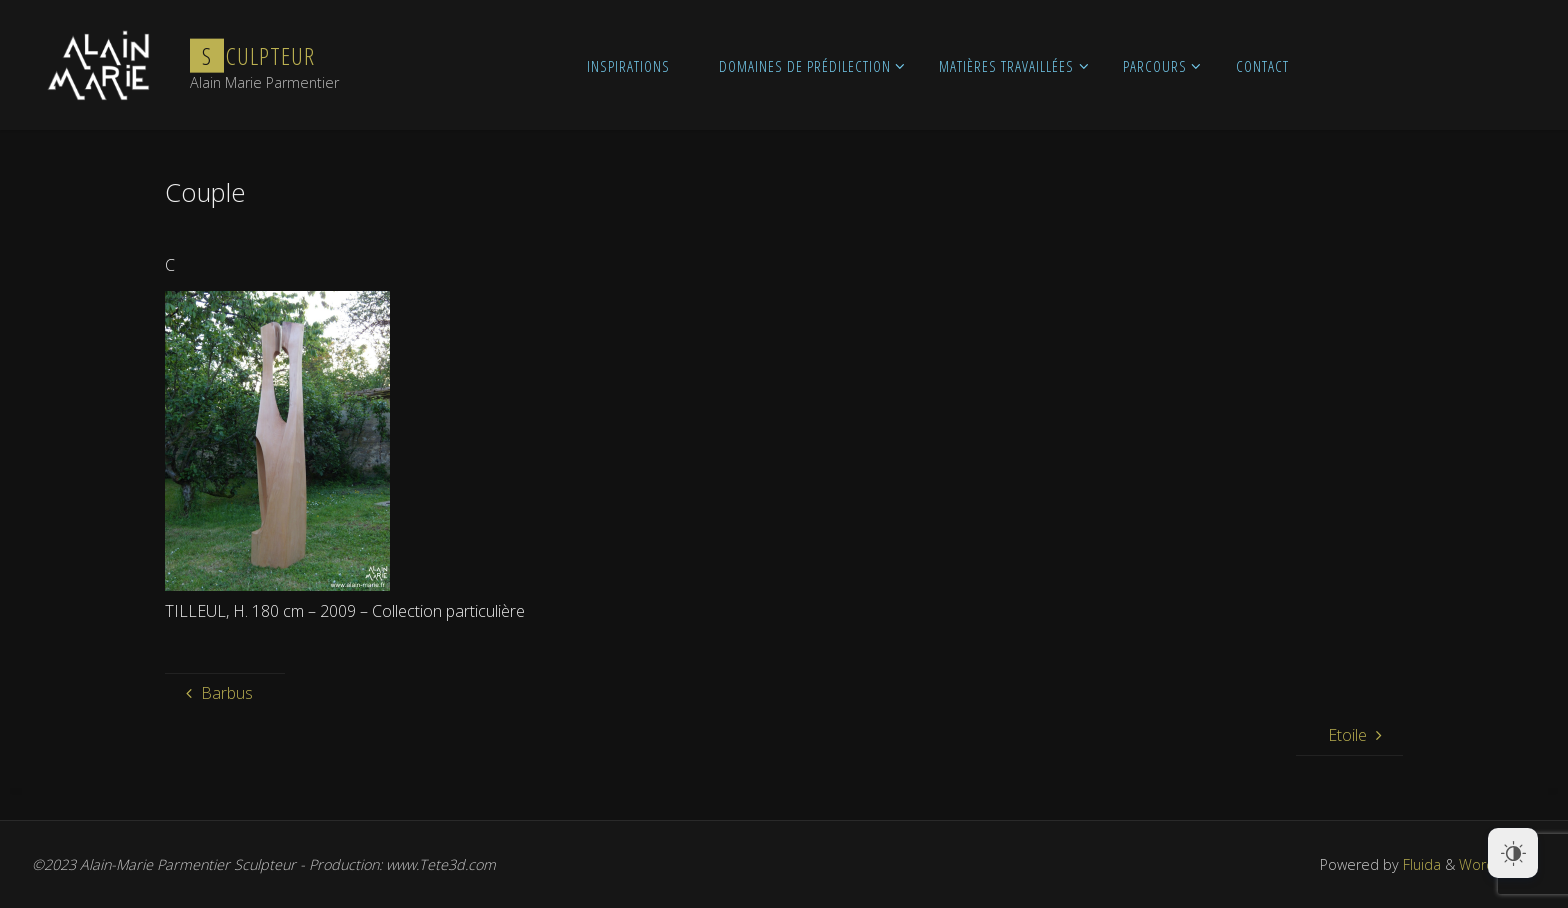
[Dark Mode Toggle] (1513, 853)
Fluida (1420, 864)
